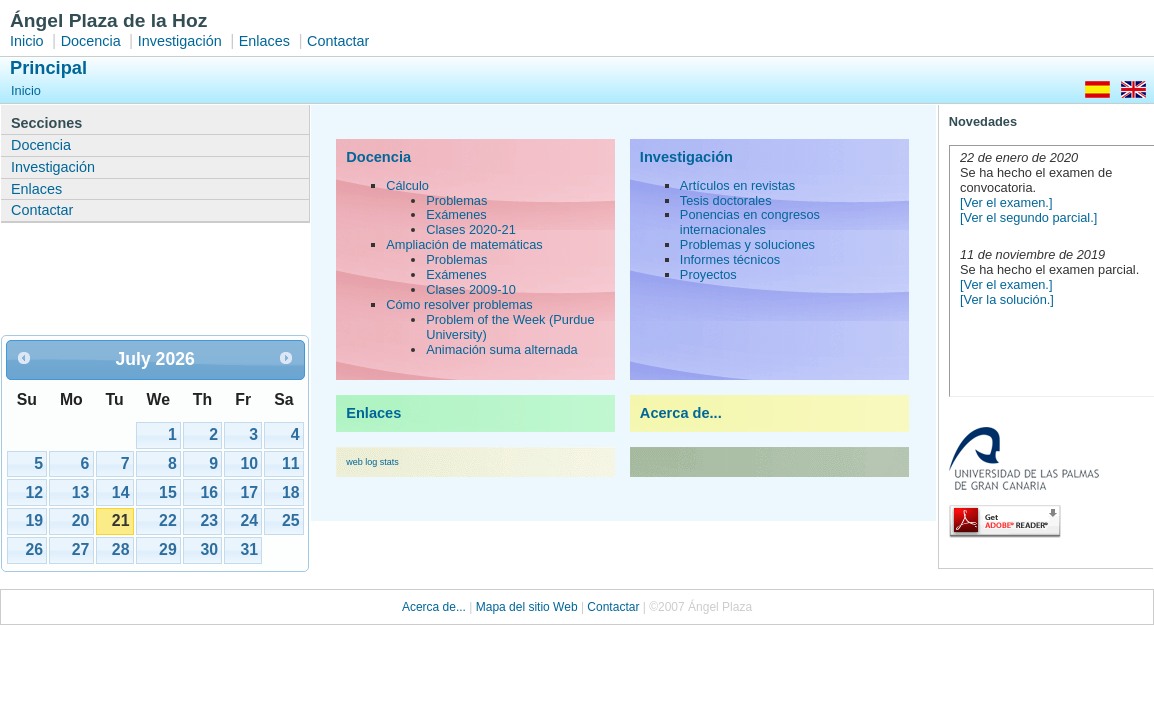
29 (168, 549)
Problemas (456, 200)
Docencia (91, 41)
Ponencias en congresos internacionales (750, 222)
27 (81, 549)
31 (249, 549)
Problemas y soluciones (747, 244)
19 (34, 520)
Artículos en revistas (737, 185)
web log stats (372, 462)
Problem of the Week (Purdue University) (510, 327)
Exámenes (456, 214)
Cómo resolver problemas (459, 304)
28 (121, 549)
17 (249, 492)
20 (81, 520)
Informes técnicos (730, 259)
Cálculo (407, 185)
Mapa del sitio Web (527, 607)
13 (81, 492)
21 (121, 520)
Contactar (338, 41)
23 (209, 520)
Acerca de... (681, 413)
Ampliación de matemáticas (464, 244)
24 (249, 520)
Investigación (180, 41)
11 (291, 463)
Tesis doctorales (726, 200)
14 (121, 492)
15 (168, 492)
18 (291, 492)
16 (209, 492)
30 (209, 549)
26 (34, 549)
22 (168, 520)
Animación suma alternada (502, 349)
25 (291, 520)
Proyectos (708, 274)
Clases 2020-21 (471, 229)
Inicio (27, 41)
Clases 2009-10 (471, 289)
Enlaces (264, 41)
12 (34, 492)
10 (249, 463)
